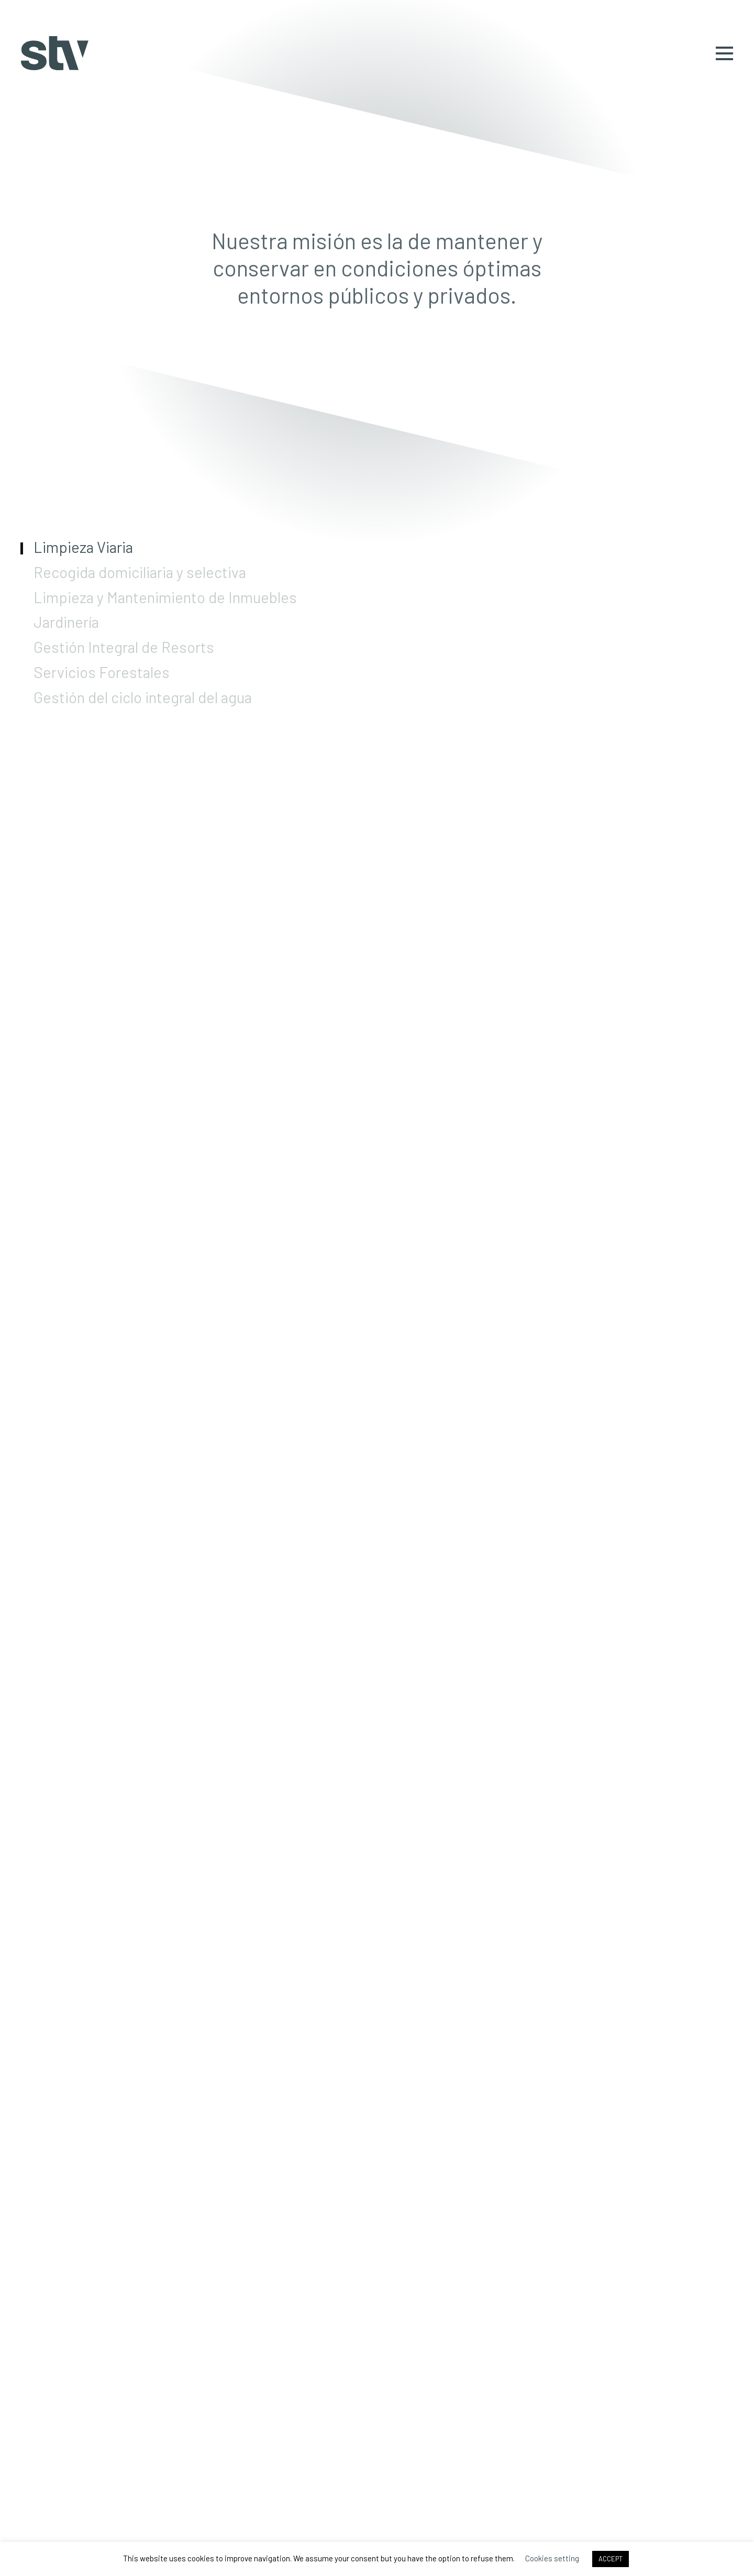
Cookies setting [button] (552, 2558)
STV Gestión (54, 53)
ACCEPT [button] (610, 2559)
